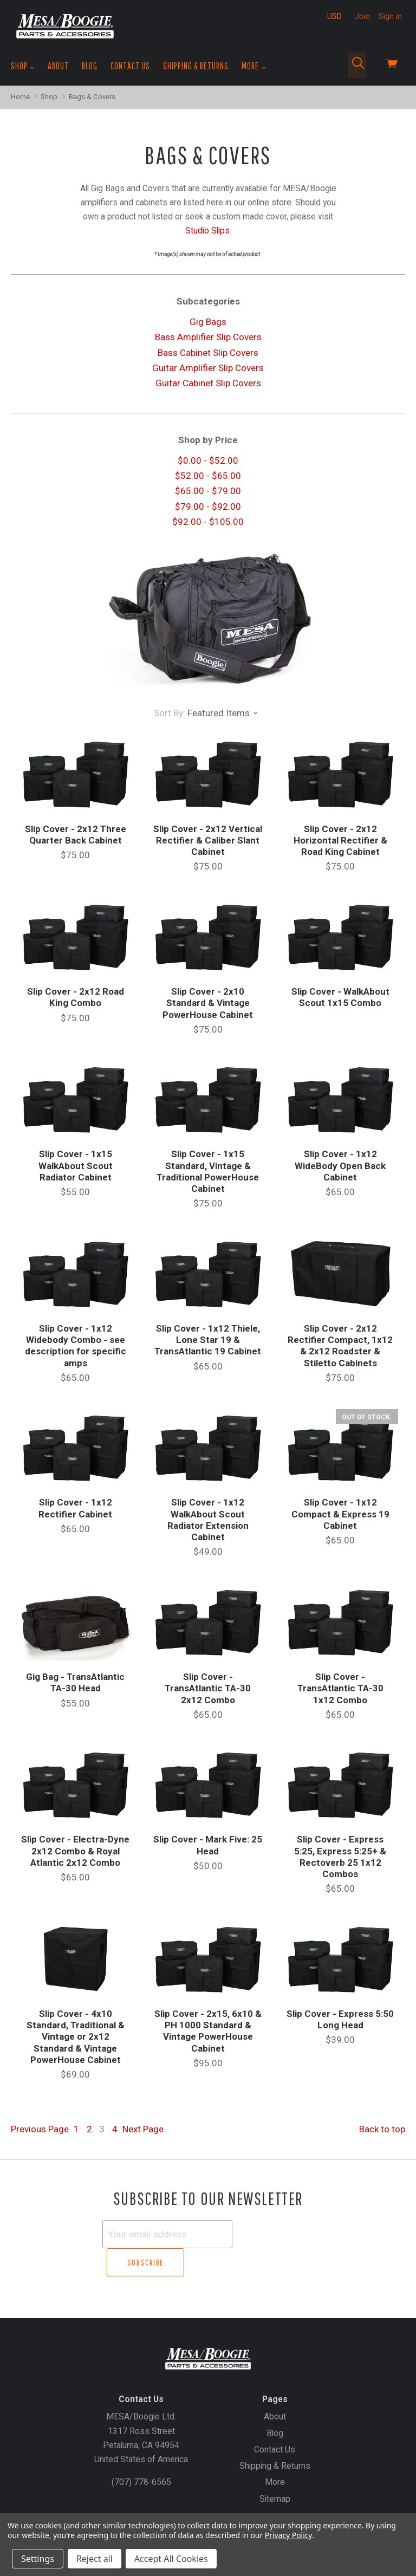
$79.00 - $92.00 (208, 506)
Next (143, 2129)
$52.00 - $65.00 (208, 475)
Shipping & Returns (196, 66)
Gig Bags (208, 321)
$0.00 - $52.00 (208, 460)
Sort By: (169, 713)
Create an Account (222, 2502)
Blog (90, 66)
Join (362, 16)
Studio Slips (207, 230)
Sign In (276, 2502)
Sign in (390, 16)
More (254, 66)
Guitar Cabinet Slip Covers (208, 383)
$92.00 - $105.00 (208, 521)
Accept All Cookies (171, 2559)
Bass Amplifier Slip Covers (208, 337)
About (58, 66)
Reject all (94, 2559)
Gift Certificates (151, 2502)
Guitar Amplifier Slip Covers (208, 367)
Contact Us (130, 66)
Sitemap (274, 2470)
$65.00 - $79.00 (208, 490)
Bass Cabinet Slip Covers (208, 352)
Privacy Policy (288, 2535)
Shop (23, 66)
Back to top (382, 2129)
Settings (37, 2559)
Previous (40, 2129)
